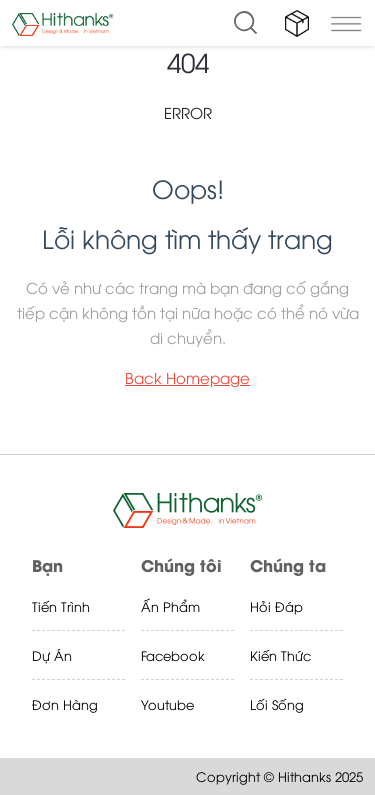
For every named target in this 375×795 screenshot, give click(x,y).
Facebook (173, 655)
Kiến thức (280, 655)
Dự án (52, 655)
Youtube (167, 704)
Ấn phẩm (170, 606)
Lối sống (277, 704)
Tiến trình (61, 606)
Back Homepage (187, 377)
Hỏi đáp (276, 606)
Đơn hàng (65, 704)
